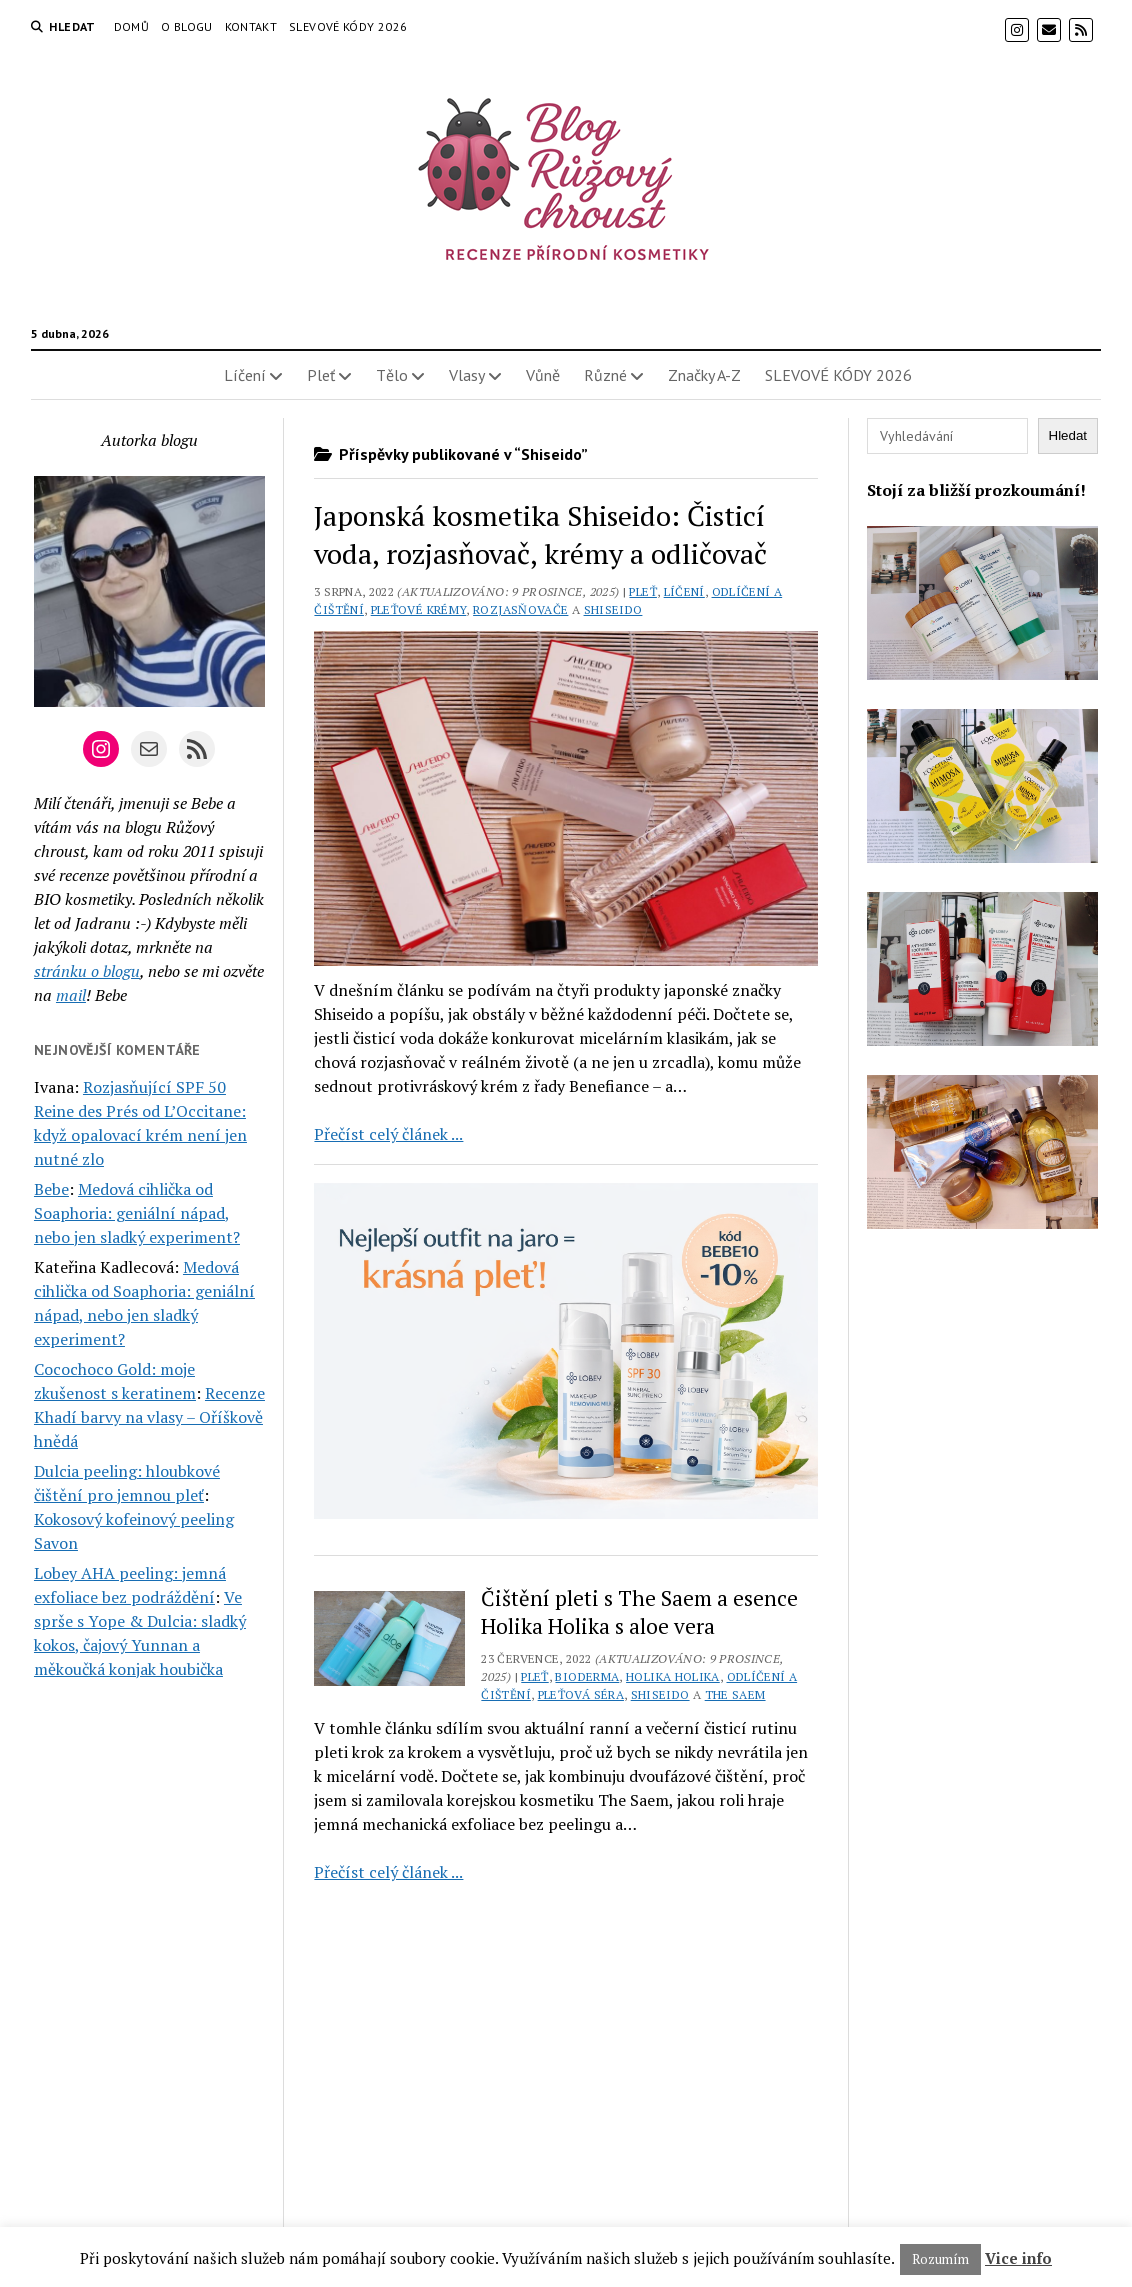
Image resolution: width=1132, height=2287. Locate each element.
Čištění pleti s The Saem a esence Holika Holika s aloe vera (639, 1612)
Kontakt (251, 26)
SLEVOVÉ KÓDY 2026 (348, 26)
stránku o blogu (87, 971)
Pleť (321, 375)
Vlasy (467, 375)
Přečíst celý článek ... (388, 1134)
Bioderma (587, 1676)
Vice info (1018, 2258)
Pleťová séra (581, 1694)
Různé (605, 375)
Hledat (1068, 435)
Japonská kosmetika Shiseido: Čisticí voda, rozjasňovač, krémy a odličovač (540, 534)
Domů (131, 26)
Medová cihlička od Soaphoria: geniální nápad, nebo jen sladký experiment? (137, 1213)
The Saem (735, 1694)
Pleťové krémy (419, 609)
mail (71, 995)
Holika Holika (673, 1676)
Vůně (543, 375)
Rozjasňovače (520, 609)
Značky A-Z (704, 375)
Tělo (392, 375)
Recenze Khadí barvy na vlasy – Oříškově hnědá (149, 1417)
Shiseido (613, 609)
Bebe (51, 1189)
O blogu (187, 26)
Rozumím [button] (940, 2259)
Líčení (245, 375)
